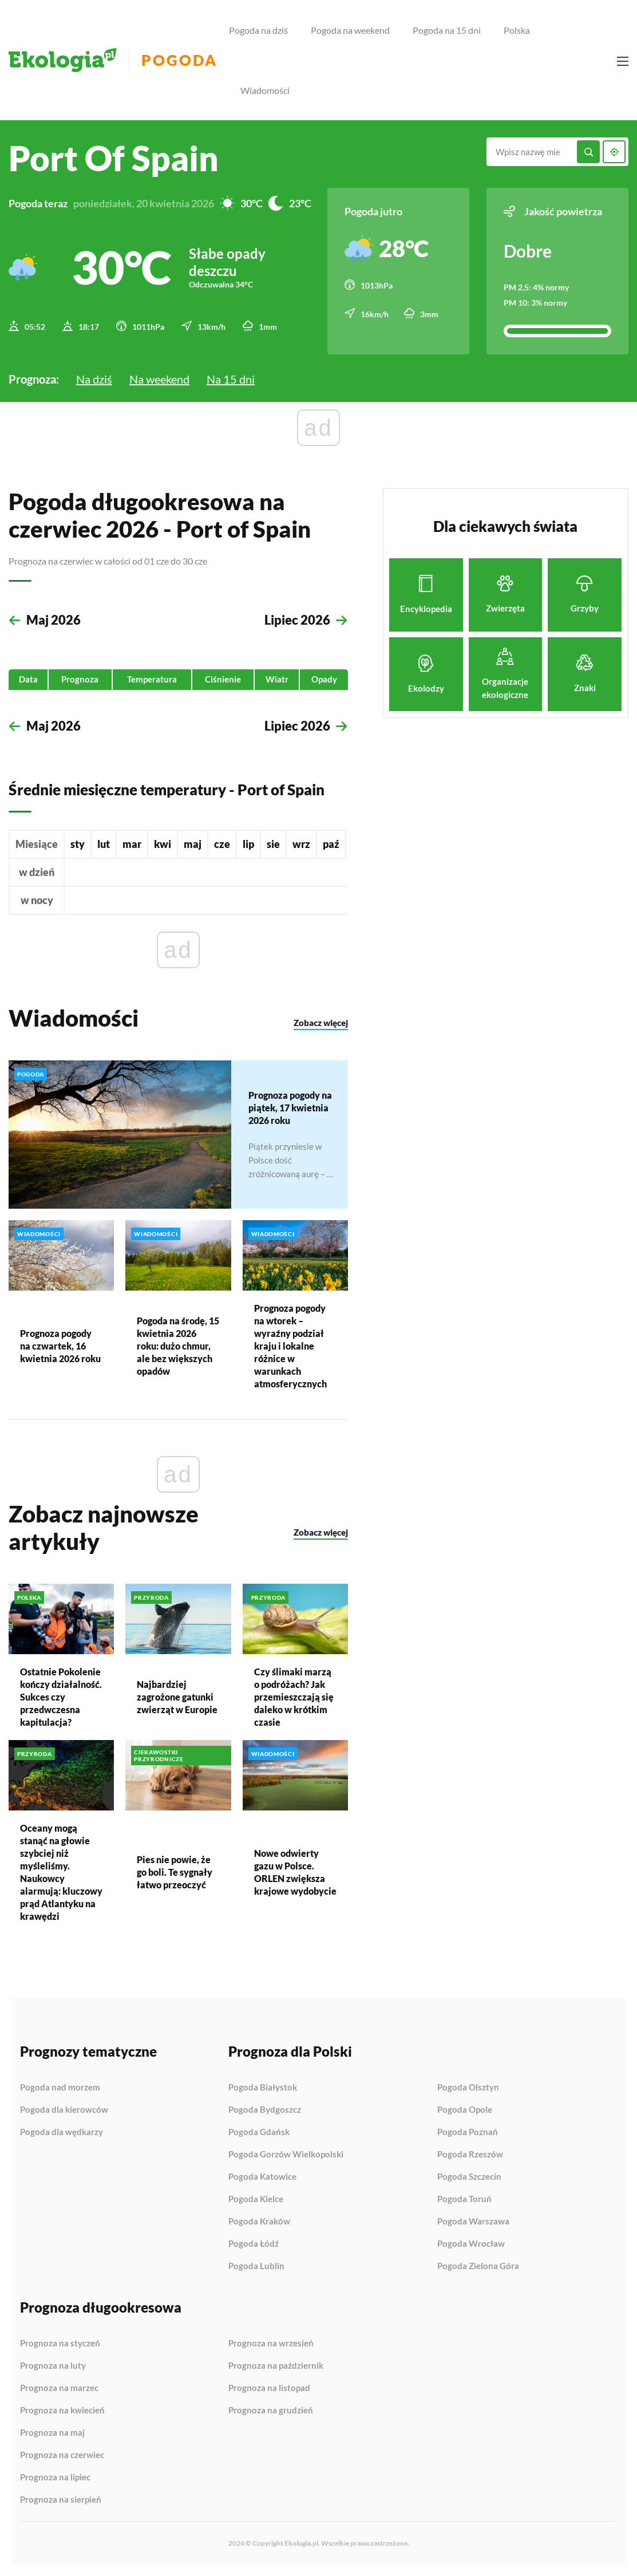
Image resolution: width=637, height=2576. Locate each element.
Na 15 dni (231, 379)
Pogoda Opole (464, 2110)
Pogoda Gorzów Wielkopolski (285, 2154)
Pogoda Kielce (255, 2199)
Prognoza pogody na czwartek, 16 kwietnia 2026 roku (60, 1346)
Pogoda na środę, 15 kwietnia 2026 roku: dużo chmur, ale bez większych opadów (178, 1345)
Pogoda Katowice (262, 2176)
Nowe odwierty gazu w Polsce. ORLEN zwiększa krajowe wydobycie (295, 1872)
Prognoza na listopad (269, 2388)
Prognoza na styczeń (60, 2343)
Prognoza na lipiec (55, 2477)
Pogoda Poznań (467, 2132)
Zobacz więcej (321, 1022)
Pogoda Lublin (256, 2266)
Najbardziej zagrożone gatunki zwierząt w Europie (177, 1697)
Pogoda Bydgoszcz (264, 2110)
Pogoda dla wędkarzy (61, 2132)
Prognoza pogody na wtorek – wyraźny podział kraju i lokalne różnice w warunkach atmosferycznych (290, 1346)
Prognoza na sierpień (60, 2499)
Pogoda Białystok (262, 2087)
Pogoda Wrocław (471, 2243)
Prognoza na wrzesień (271, 2343)
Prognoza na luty (53, 2365)
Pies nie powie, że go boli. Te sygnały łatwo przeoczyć (174, 1872)
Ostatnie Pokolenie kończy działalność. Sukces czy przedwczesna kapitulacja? (61, 1696)
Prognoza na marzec (59, 2388)
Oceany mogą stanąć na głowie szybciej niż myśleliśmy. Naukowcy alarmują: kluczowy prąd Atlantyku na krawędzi (61, 1872)
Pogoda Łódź (253, 2243)
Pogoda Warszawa (473, 2221)
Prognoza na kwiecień (62, 2410)
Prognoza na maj (52, 2432)
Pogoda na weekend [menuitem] (350, 30)
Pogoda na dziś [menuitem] (258, 30)
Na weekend (159, 379)
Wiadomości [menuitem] (265, 90)
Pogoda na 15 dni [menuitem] (447, 30)
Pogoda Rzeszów (470, 2154)
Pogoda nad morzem (60, 2087)
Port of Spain (114, 158)
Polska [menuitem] (517, 30)
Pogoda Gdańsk (259, 2132)
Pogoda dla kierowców (64, 2110)
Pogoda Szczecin (469, 2176)
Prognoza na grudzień (270, 2410)
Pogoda (179, 60)
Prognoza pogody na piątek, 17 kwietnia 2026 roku (290, 1107)
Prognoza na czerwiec (62, 2455)
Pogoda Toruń (464, 2199)
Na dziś (94, 379)
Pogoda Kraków (259, 2221)
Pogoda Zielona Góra (478, 2266)
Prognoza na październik (275, 2365)
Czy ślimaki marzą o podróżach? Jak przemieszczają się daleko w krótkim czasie (294, 1696)
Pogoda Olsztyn (468, 2087)
